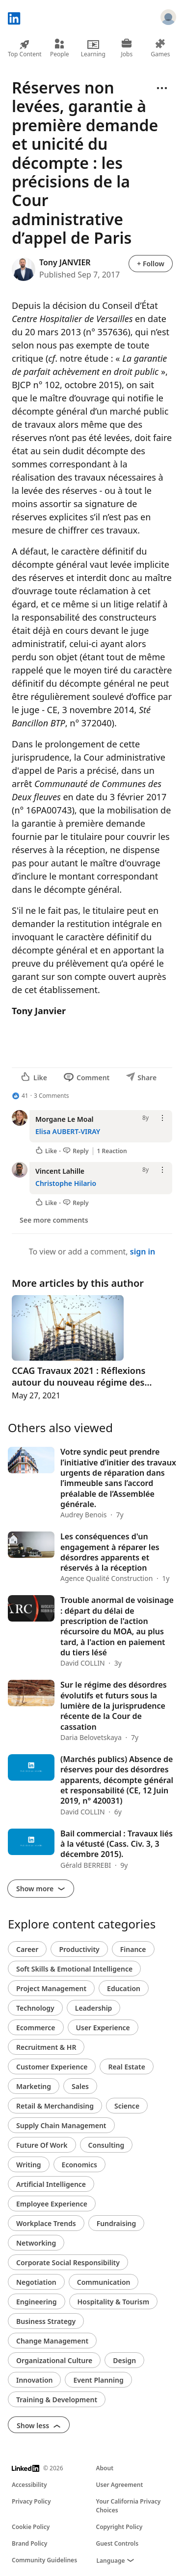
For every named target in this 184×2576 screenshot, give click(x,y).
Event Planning (98, 2380)
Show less (39, 2425)
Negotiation (36, 2282)
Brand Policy (29, 2543)
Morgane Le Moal (64, 1119)
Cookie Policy (31, 2527)
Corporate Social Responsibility (68, 2262)
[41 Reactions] (20, 1095)
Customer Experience (51, 2066)
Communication (104, 2282)
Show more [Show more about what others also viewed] (40, 1888)
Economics (79, 2164)
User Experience (103, 2027)
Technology (35, 2008)
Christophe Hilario (65, 1183)
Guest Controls (117, 2543)
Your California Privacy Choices (128, 2505)
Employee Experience (51, 2203)
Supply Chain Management (61, 2125)
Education (123, 1988)
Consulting (106, 2145)
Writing (28, 2164)
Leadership (93, 2008)
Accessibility (29, 2485)
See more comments (54, 1220)
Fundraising (116, 2223)
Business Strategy (46, 2321)
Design (124, 2360)
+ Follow (150, 263)
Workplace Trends (46, 2223)
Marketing (33, 2086)
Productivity (79, 1949)
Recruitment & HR (46, 2047)
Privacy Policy (31, 2501)
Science (126, 2106)
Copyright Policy (119, 2527)
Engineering (36, 2301)
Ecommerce (35, 2027)
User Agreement (119, 2485)
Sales (80, 2086)
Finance (133, 1949)
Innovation (34, 2380)
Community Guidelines (44, 2560)
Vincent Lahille (59, 1171)
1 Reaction (112, 1151)
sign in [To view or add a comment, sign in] (143, 1251)
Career (27, 1949)
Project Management (51, 1988)
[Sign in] (168, 18)
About (105, 2468)
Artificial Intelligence (51, 2184)
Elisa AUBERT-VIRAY (67, 1131)
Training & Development (56, 2399)
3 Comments (51, 1095)
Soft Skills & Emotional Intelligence (74, 1968)
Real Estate (126, 2066)
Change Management (52, 2340)
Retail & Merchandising (55, 2106)
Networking (36, 2243)
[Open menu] (162, 88)
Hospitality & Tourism (114, 2301)
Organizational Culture (54, 2360)
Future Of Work (42, 2145)
